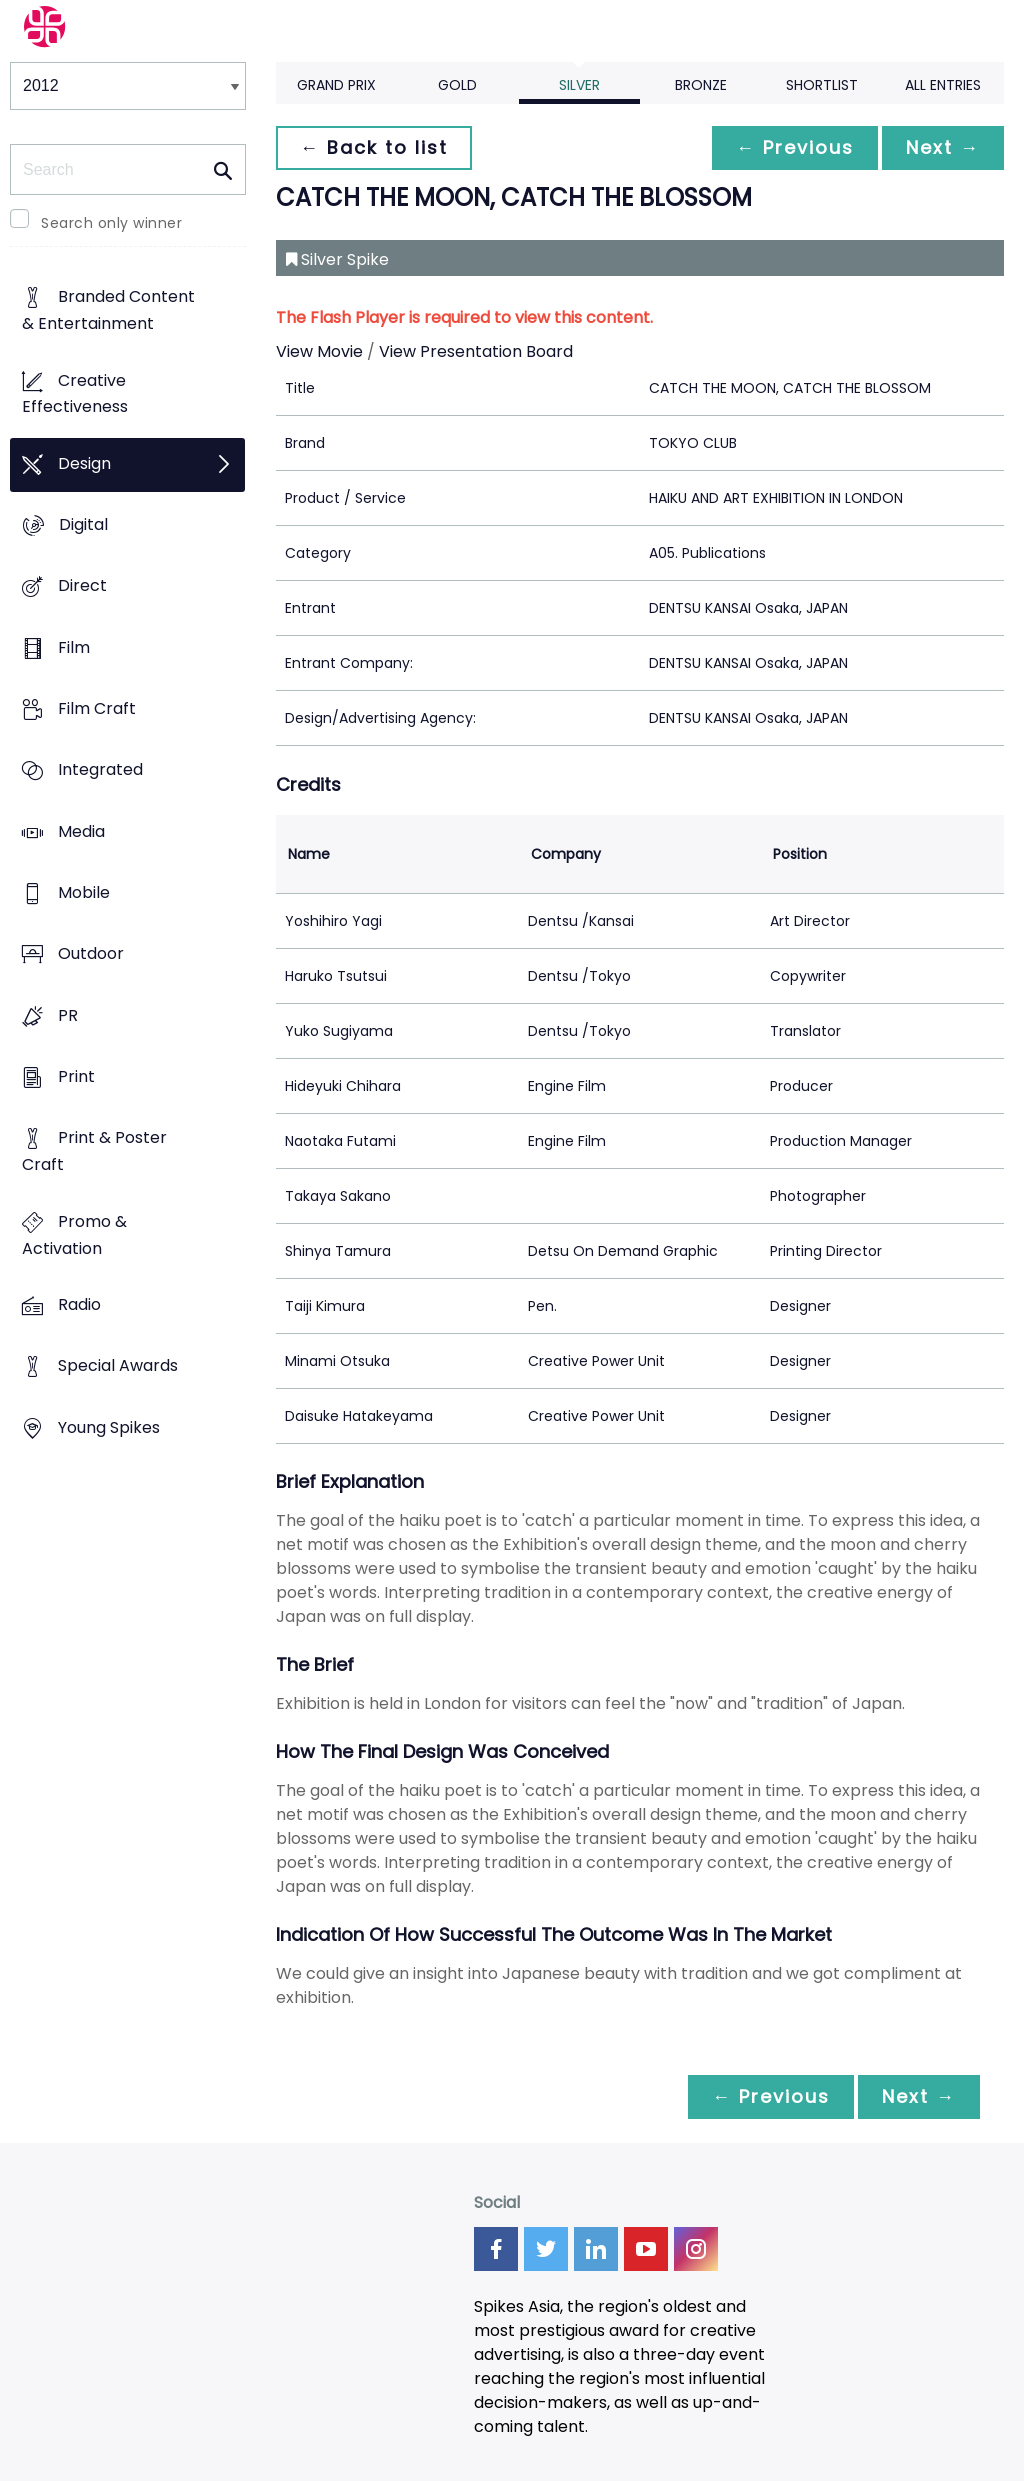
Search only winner (111, 223)
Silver (579, 85)
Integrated (100, 770)
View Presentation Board (476, 351)
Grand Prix (336, 85)
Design (84, 463)
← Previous (795, 147)
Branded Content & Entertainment (108, 311)
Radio (79, 1304)
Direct (82, 586)
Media (81, 831)
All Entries (943, 85)
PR (68, 1015)
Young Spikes (109, 1427)
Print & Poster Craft (94, 1152)
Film (74, 647)
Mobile (84, 893)
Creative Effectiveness (75, 394)
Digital (83, 525)
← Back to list (374, 147)
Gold (457, 85)
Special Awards (118, 1366)
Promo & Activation (74, 1235)
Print (76, 1077)
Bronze (701, 85)
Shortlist (822, 85)
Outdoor (91, 954)
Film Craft (97, 709)
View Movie (319, 351)
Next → (943, 147)
